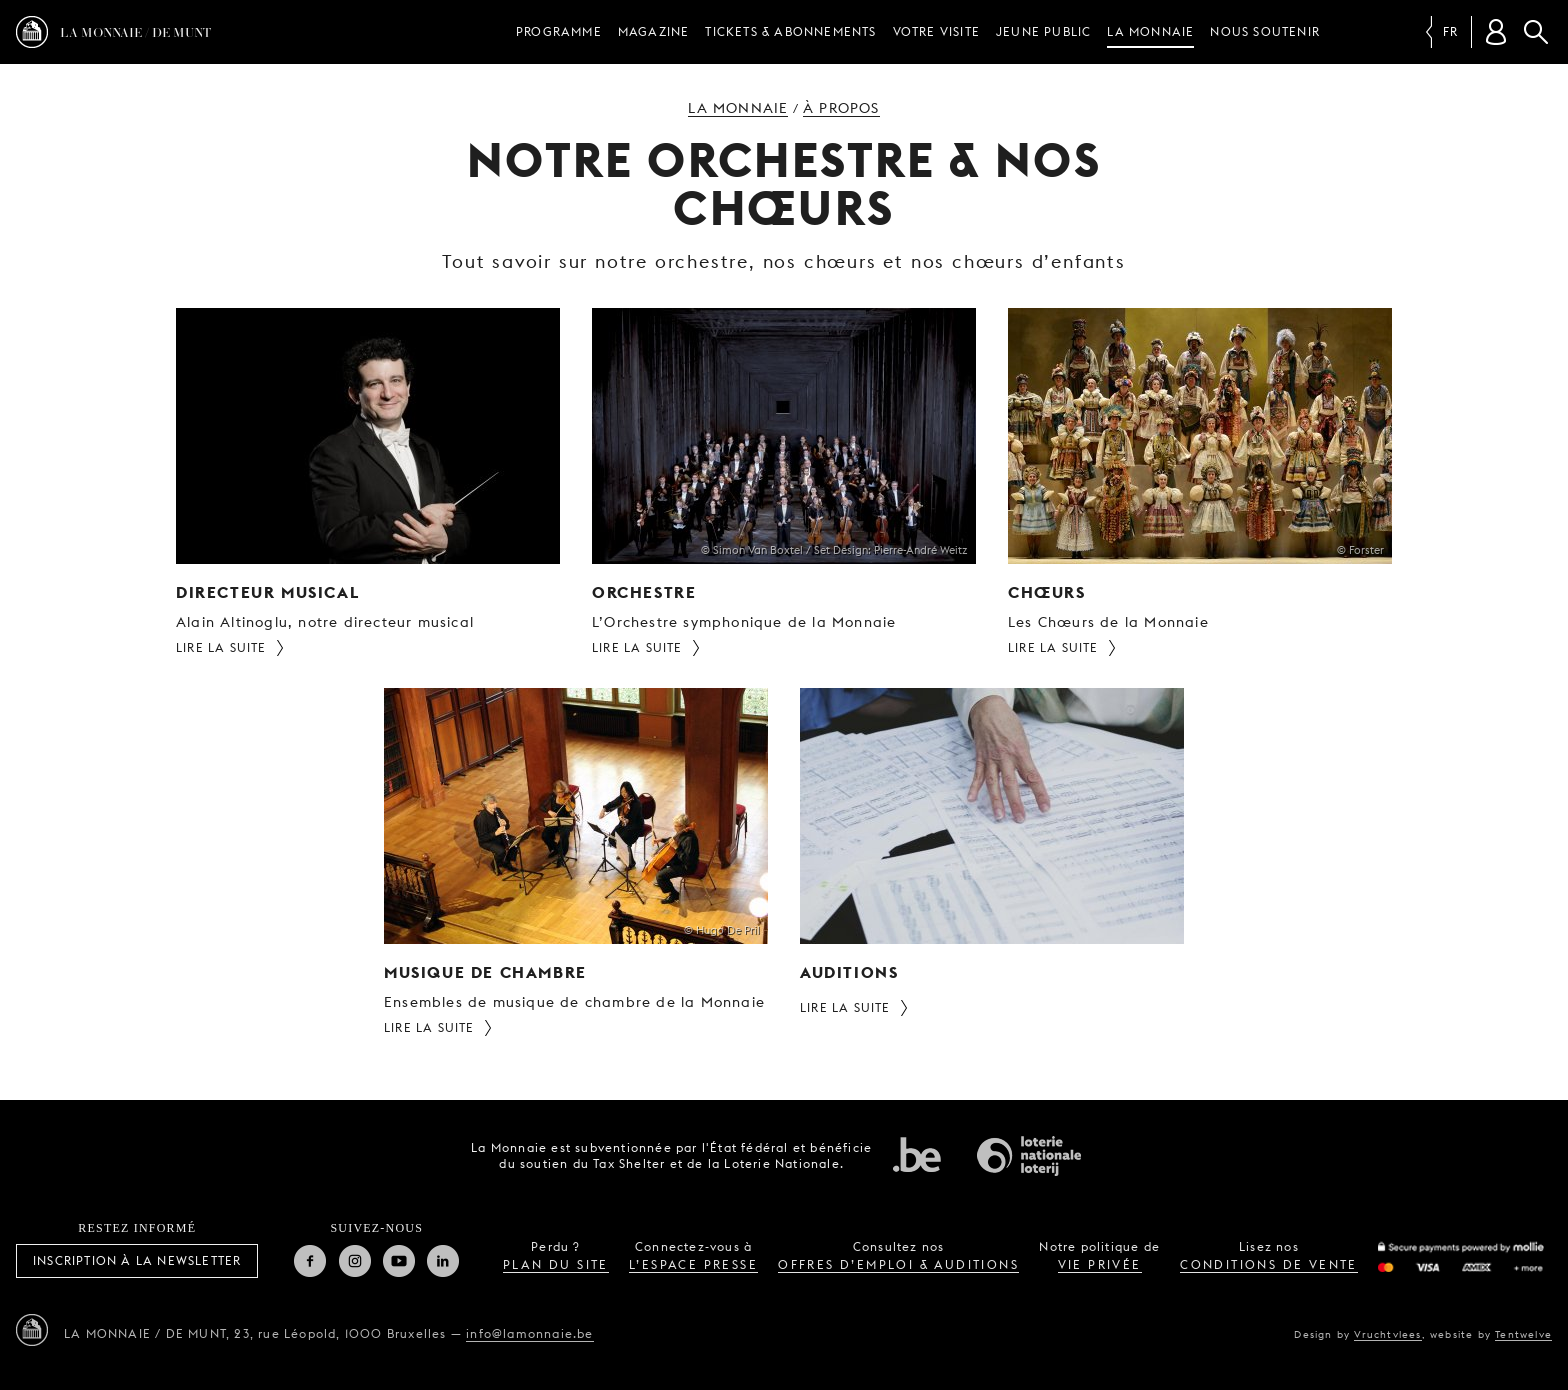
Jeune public (1043, 31)
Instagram (355, 1261)
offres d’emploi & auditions (898, 1264)
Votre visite (936, 31)
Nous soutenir (1265, 31)
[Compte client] (1496, 32)
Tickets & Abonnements (790, 31)
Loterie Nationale (1029, 1156)
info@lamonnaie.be (529, 1333)
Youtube (399, 1261)
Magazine (654, 31)
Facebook (310, 1261)
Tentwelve (1523, 1334)
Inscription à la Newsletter (137, 1260)
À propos (841, 108)
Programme (559, 31)
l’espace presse (693, 1264)
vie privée (1100, 1264)
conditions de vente (1269, 1264)
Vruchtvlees (1387, 1334)
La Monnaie (1150, 31)
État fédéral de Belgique (917, 1154)
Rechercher (1536, 32)
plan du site (556, 1264)
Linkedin (443, 1261)
